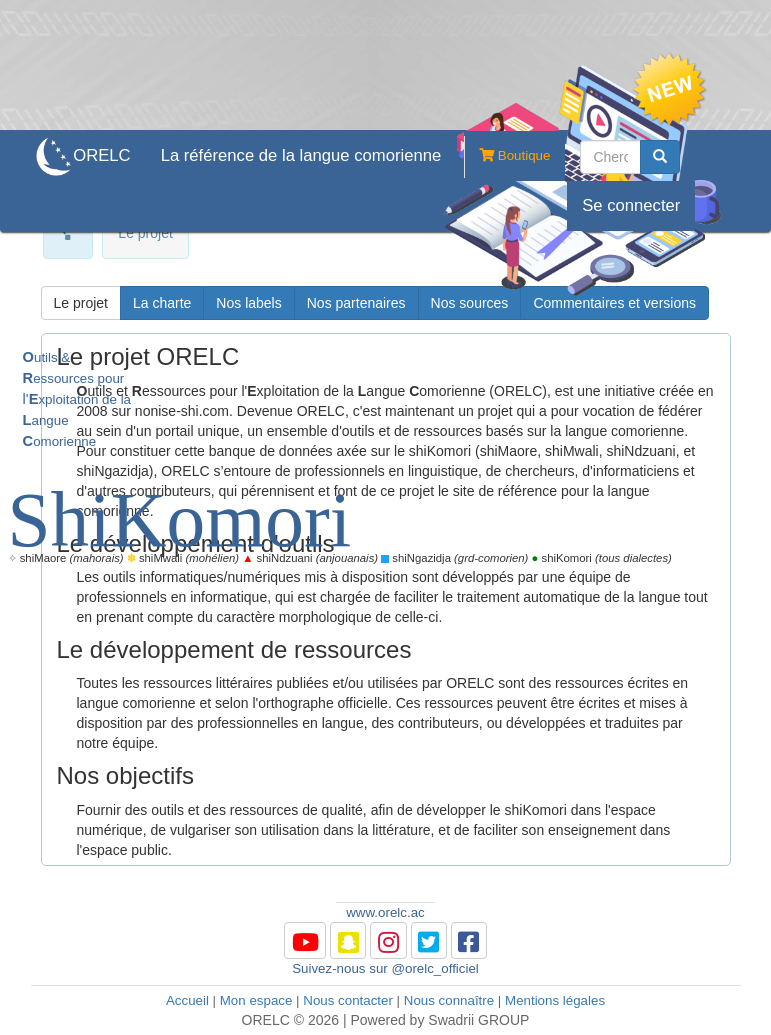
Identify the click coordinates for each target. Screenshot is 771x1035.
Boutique (507, 157)
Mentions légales (555, 1000)
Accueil (187, 1000)
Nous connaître (449, 1000)
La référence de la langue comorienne (301, 155)
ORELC (101, 155)
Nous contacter (348, 1000)
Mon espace (256, 1000)
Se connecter (631, 205)
